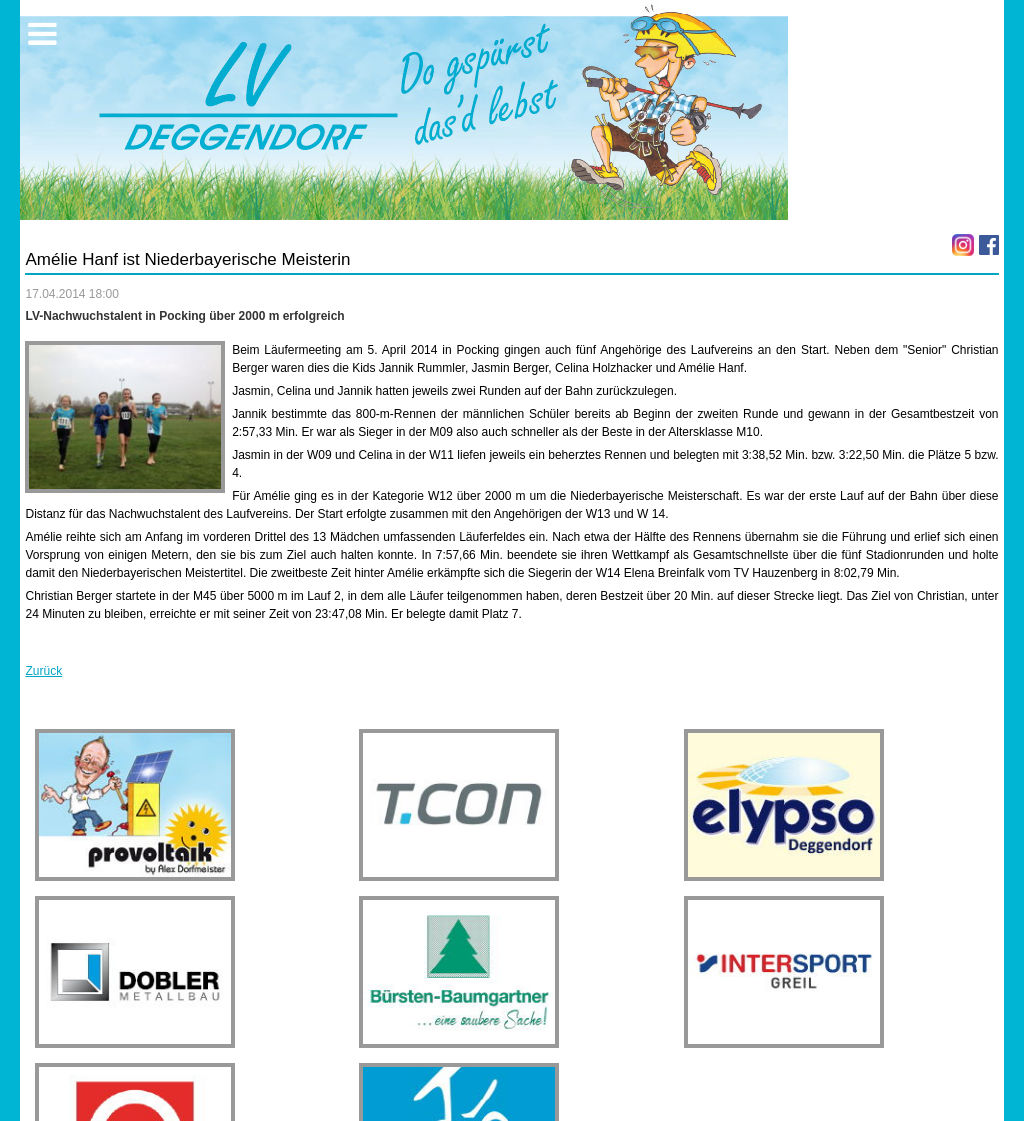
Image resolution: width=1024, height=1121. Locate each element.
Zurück (43, 671)
